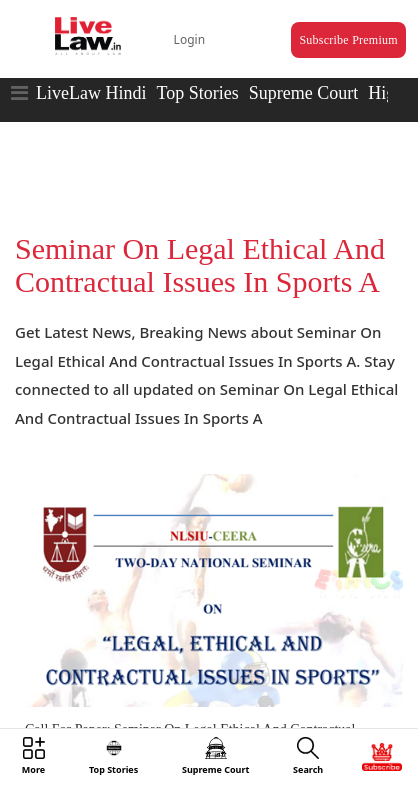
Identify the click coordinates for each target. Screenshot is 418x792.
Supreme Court (304, 93)
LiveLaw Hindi (91, 93)
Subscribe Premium (348, 40)
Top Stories (197, 93)
